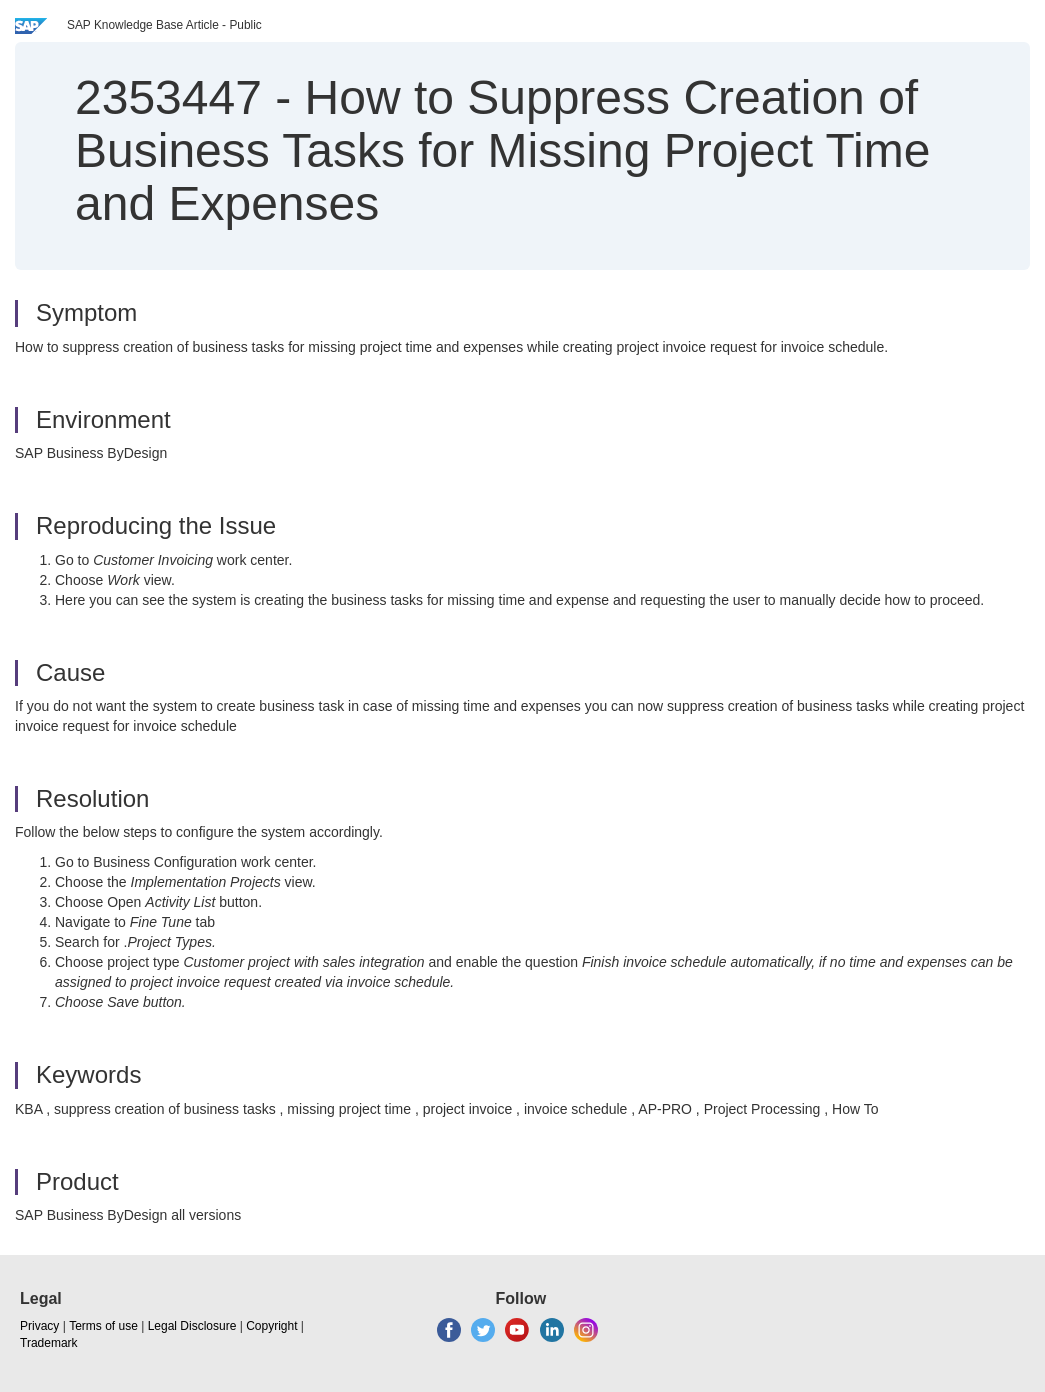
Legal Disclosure (192, 1326)
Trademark (49, 1343)
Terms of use (103, 1326)
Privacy (39, 1326)
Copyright (271, 1326)
